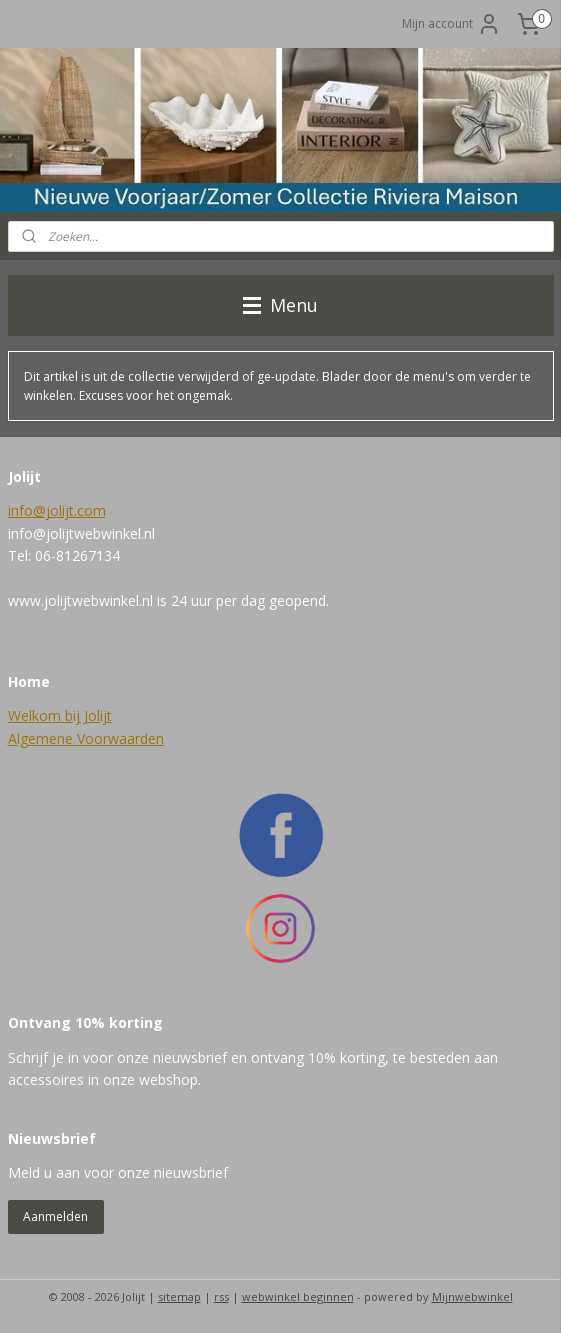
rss (221, 1296)
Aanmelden (55, 1216)
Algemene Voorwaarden (86, 738)
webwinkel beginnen (298, 1296)
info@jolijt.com (57, 510)
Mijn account (451, 24)
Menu (280, 305)
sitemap (179, 1296)
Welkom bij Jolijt (60, 715)
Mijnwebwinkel (472, 1296)
